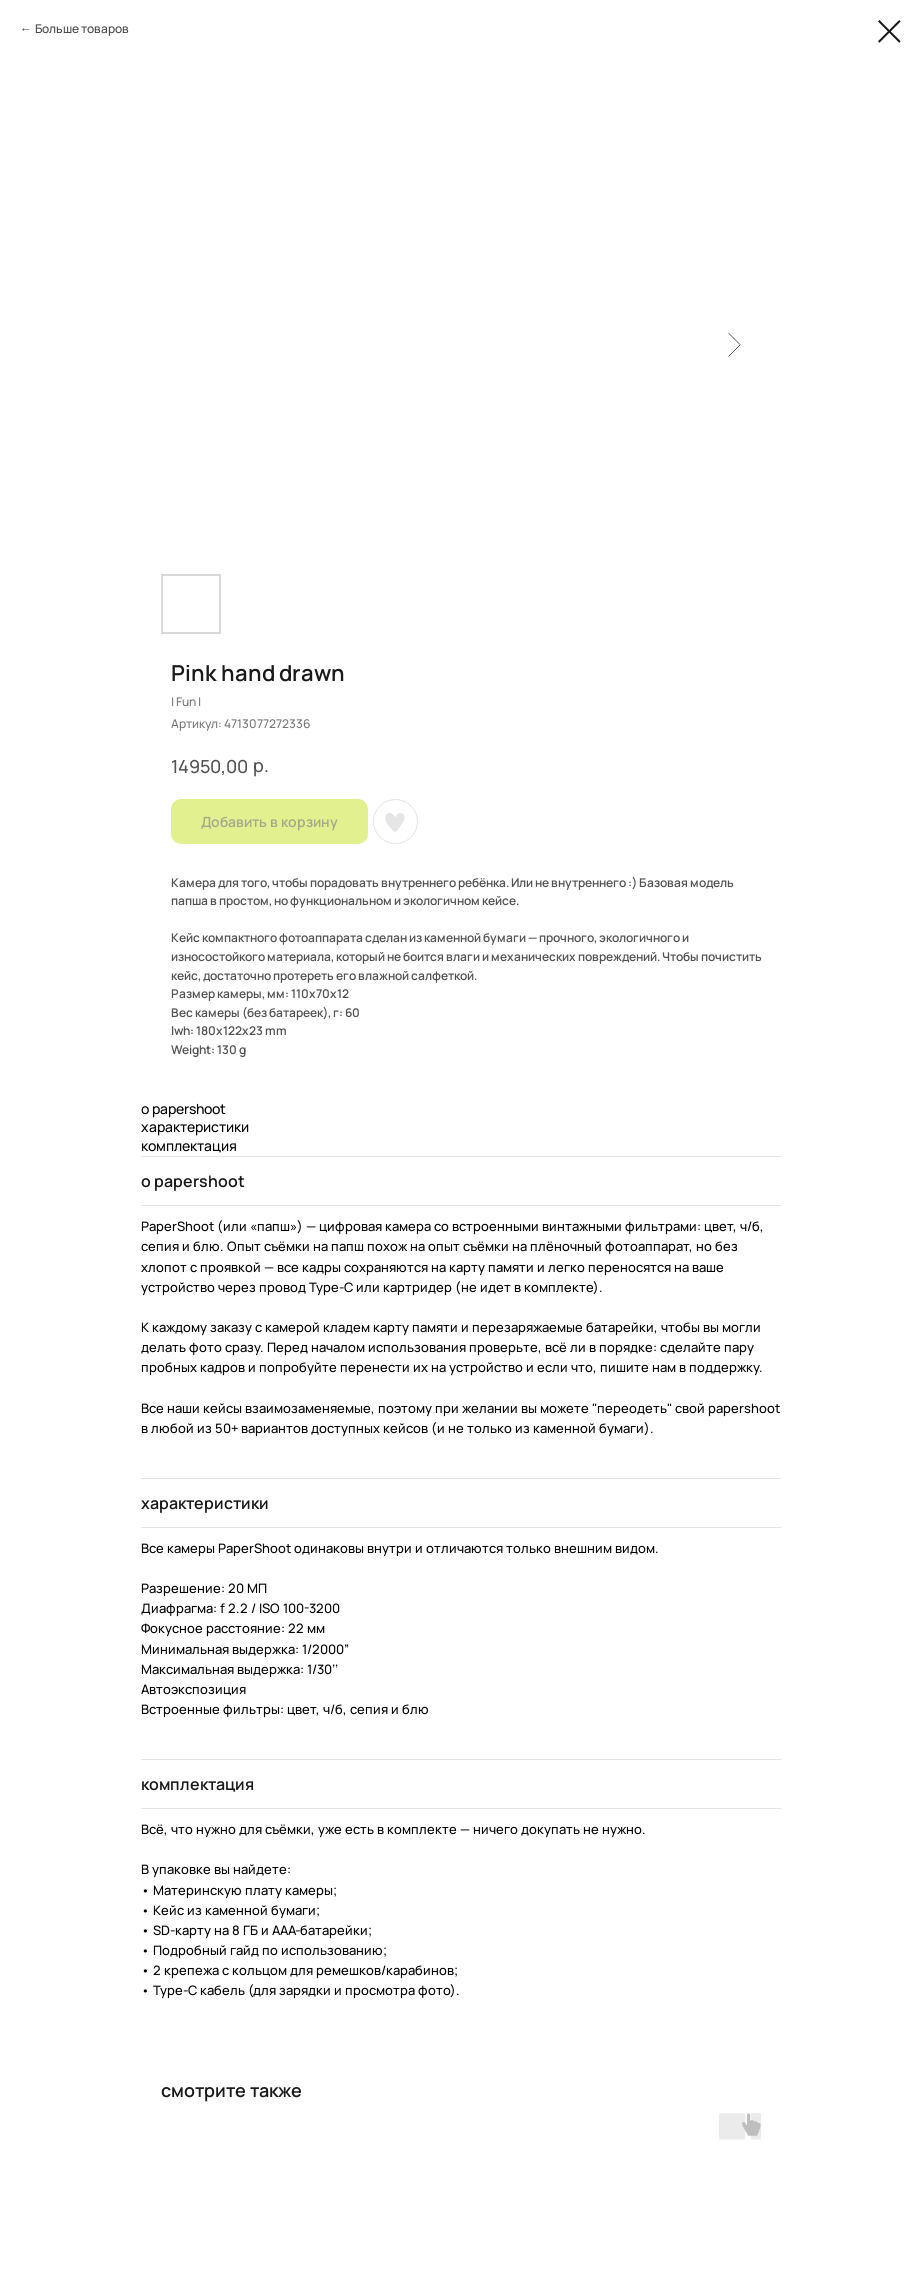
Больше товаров (82, 28)
